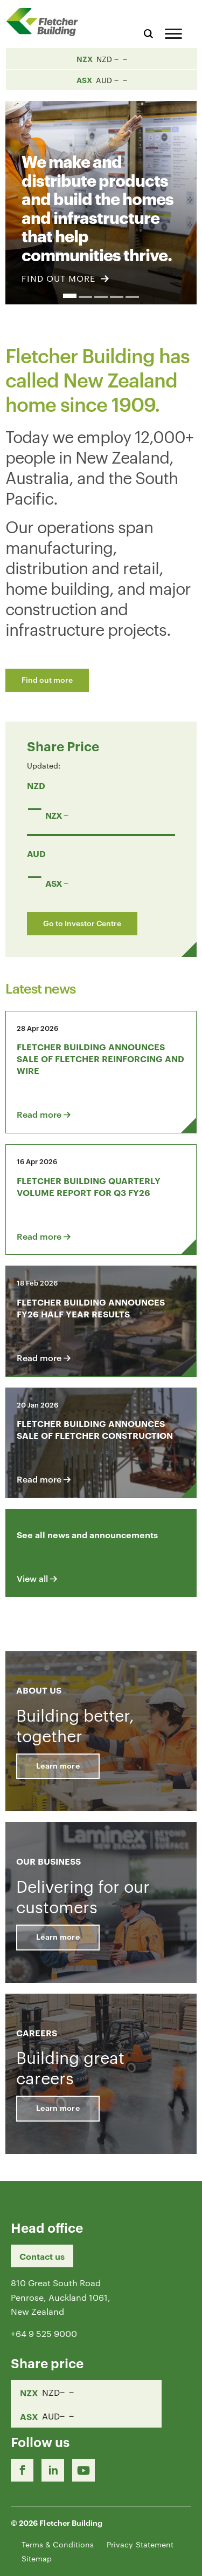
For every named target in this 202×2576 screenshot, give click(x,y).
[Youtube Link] (83, 2470)
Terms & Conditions (58, 2544)
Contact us (42, 2256)
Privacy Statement (140, 2544)
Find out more (47, 679)
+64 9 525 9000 (44, 2333)
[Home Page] (45, 21)
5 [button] (132, 297)
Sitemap (37, 2558)
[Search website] (148, 32)
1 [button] (69, 296)
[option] (101, 196)
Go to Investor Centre (82, 922)
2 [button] (85, 297)
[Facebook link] (22, 2470)
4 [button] (116, 297)
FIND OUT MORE (65, 278)
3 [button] (101, 297)
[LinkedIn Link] (52, 2470)
